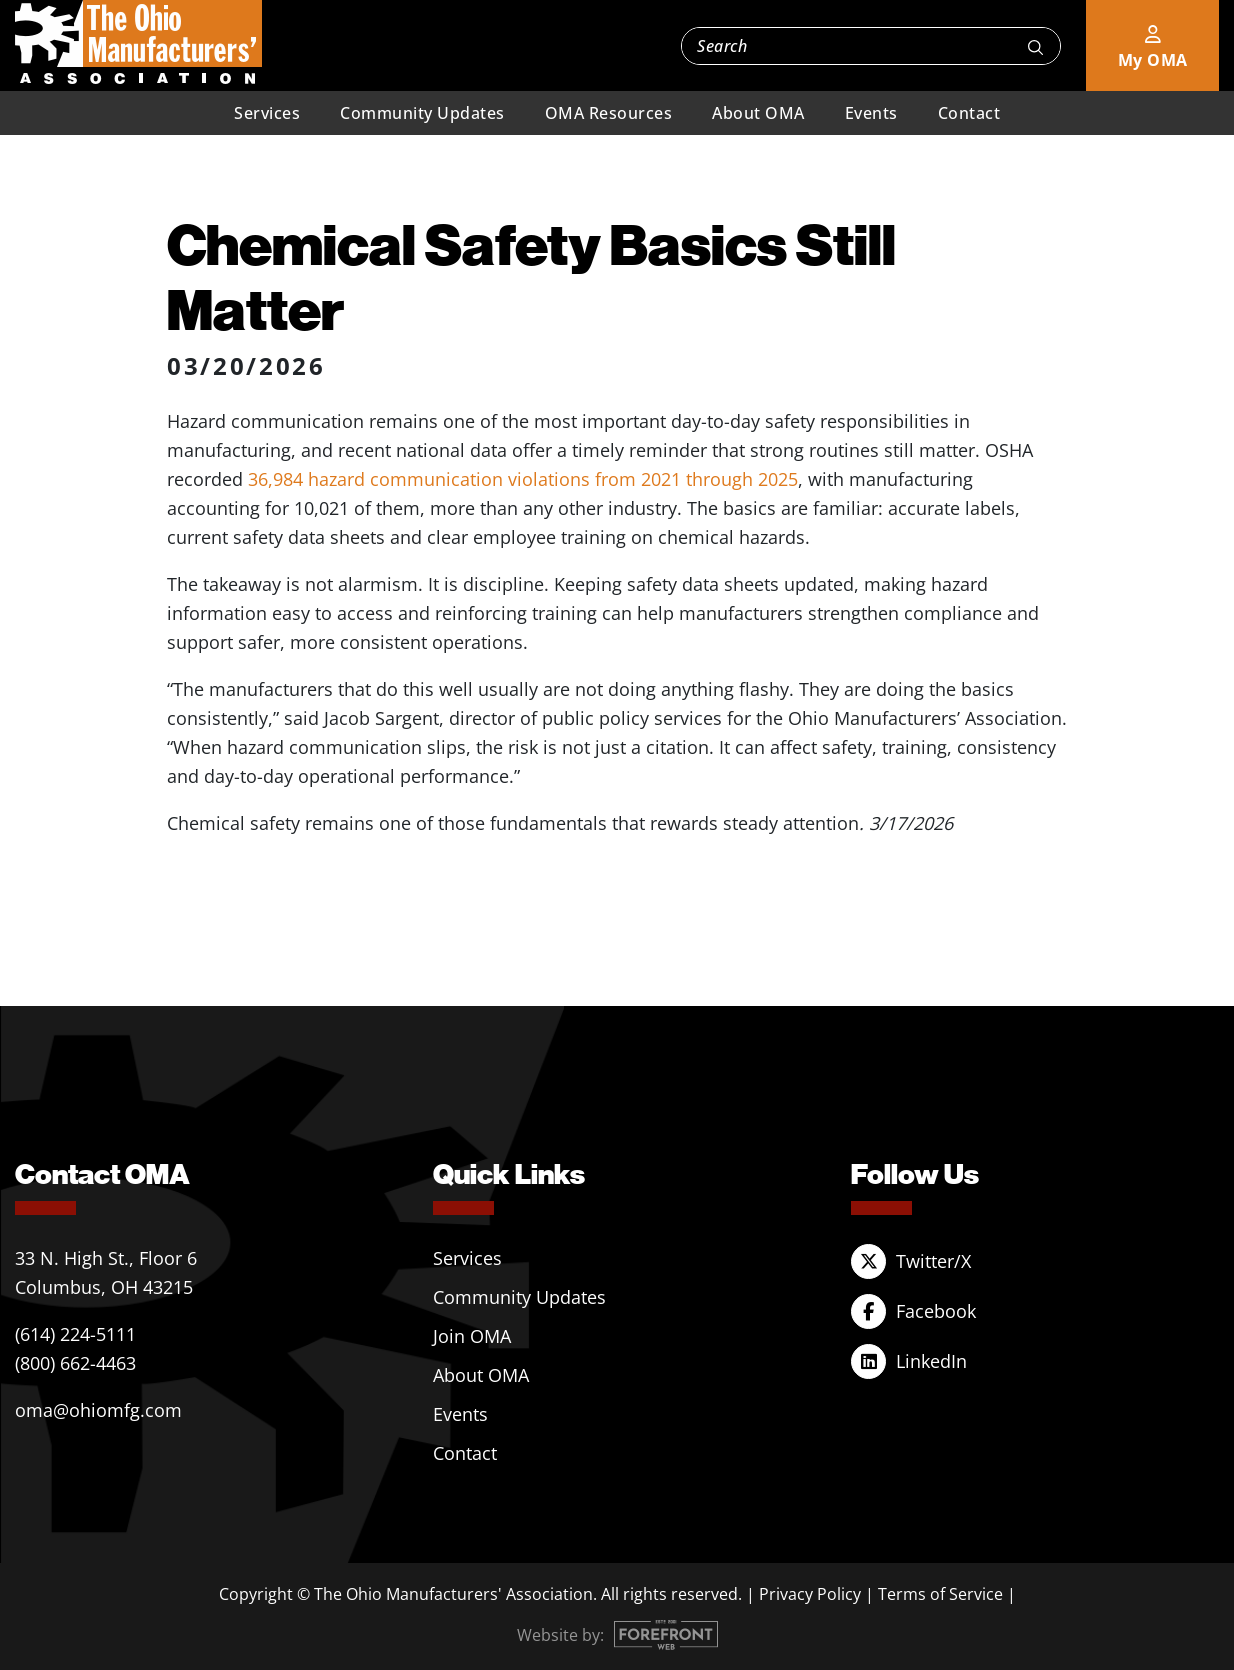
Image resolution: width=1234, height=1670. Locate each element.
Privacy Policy (810, 1594)
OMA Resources (609, 113)
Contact (969, 113)
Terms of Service (940, 1594)
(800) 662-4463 (75, 1363)
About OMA (758, 113)
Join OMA (472, 1336)
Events (871, 113)
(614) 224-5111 (75, 1334)
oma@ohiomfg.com (98, 1410)
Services (267, 113)
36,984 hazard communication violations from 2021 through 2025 (523, 479)
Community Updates (422, 113)
